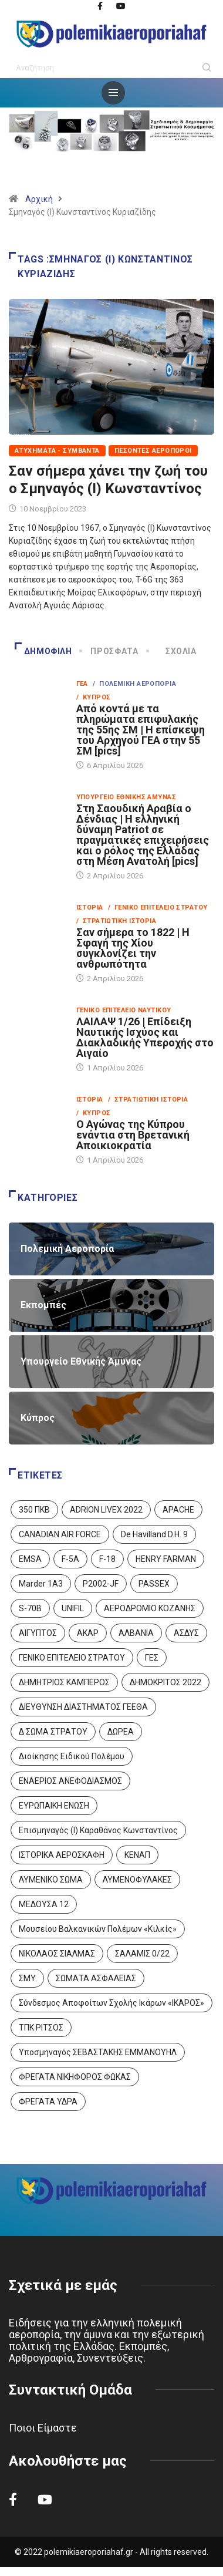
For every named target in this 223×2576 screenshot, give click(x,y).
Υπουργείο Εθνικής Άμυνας (126, 797)
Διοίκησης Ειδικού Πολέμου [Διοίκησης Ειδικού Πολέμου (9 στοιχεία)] (71, 1756)
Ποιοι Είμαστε (43, 2428)
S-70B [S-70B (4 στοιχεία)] (30, 1608)
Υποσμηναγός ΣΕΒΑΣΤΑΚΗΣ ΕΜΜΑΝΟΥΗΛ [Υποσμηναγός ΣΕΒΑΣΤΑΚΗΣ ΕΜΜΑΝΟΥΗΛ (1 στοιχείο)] (98, 2052)
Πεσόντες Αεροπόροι (153, 450)
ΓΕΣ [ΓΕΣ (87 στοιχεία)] (151, 1657)
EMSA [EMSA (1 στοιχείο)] (30, 1559)
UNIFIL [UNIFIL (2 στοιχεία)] (73, 1608)
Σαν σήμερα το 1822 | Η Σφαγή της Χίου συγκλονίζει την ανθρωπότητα (133, 948)
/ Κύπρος (93, 697)
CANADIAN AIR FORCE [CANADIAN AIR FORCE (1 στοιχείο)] (60, 1534)
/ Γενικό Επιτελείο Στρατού (158, 907)
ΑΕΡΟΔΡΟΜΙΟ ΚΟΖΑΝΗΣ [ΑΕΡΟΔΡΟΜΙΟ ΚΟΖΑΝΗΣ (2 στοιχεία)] (149, 1608)
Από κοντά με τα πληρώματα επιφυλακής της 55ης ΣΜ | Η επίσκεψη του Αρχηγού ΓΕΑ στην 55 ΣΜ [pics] (140, 729)
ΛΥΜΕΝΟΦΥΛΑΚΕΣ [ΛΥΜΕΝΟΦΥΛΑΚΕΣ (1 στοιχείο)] (137, 1879)
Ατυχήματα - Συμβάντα (57, 450)
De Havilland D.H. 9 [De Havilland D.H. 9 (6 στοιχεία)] (154, 1534)
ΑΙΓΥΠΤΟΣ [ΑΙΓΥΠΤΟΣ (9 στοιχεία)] (38, 1633)
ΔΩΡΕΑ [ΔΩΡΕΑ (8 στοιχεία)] (120, 1731)
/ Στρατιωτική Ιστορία (116, 921)
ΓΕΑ (82, 684)
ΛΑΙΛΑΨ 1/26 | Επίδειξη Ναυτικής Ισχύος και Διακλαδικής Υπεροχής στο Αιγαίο (145, 1037)
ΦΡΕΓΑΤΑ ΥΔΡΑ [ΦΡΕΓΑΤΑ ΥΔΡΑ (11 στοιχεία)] (48, 2101)
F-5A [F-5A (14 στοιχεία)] (70, 1559)
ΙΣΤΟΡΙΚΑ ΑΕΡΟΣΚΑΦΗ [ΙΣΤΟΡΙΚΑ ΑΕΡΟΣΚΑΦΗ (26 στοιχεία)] (61, 1855)
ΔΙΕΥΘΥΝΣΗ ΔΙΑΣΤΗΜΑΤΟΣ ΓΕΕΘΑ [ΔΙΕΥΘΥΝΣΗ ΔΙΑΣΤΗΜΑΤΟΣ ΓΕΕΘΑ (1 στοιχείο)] (83, 1707)
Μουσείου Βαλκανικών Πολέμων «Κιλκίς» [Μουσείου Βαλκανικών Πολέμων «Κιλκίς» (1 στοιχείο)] (98, 1929)
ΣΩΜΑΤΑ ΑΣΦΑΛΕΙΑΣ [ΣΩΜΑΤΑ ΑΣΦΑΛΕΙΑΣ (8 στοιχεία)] (96, 1978)
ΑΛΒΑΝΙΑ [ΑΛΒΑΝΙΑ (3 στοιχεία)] (136, 1633)
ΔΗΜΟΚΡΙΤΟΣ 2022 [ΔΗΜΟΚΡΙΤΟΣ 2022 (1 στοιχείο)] (165, 1682)
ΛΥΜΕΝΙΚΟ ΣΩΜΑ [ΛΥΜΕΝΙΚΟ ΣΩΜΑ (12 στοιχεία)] (51, 1879)
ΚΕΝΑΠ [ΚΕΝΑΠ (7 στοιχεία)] (137, 1855)
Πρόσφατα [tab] (109, 651)
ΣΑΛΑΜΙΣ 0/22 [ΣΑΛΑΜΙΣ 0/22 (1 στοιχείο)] (142, 1953)
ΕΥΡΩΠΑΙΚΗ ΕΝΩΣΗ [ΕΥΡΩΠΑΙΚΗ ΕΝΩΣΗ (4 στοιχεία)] (54, 1805)
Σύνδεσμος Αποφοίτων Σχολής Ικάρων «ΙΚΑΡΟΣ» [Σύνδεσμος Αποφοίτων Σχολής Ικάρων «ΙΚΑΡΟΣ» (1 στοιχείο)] (111, 2003)
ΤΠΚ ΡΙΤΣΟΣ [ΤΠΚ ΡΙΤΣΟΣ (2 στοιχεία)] (41, 2027)
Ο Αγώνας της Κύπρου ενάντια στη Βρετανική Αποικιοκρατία (133, 1134)
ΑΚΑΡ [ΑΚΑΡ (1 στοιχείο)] (88, 1633)
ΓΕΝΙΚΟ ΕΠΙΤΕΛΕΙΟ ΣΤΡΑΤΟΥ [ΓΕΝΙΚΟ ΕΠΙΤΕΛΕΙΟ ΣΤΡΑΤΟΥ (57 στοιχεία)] (72, 1657)
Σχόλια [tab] (172, 651)
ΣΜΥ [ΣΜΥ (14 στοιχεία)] (27, 1978)
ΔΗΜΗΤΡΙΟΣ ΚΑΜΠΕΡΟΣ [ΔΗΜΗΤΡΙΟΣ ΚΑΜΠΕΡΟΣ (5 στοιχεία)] (64, 1682)
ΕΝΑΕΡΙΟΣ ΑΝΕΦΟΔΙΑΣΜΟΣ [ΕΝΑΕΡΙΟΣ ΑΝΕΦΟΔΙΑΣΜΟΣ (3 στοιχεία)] (70, 1781)
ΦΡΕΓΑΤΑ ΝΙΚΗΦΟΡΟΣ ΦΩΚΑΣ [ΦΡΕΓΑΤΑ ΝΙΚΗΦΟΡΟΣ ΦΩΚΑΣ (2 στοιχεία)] (75, 2077)
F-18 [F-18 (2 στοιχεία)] (107, 1559)
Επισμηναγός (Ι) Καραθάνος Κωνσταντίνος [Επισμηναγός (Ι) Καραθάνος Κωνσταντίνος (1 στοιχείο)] (98, 1830)
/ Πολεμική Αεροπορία (134, 684)
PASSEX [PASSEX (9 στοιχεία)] (154, 1583)
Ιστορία (89, 907)
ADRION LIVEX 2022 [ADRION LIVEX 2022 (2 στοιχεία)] (106, 1509)
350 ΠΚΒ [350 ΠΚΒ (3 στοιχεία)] (34, 1509)
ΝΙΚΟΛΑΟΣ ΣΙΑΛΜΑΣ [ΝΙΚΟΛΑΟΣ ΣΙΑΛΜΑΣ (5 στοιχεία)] (57, 1953)
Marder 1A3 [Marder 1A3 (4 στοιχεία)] (41, 1583)
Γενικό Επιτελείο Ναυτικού (123, 1010)
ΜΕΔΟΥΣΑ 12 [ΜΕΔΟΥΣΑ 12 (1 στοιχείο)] (44, 1904)
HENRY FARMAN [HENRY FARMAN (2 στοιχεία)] (166, 1559)
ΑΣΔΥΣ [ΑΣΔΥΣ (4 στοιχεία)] (186, 1633)
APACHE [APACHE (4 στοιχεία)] (178, 1509)
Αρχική (39, 199)
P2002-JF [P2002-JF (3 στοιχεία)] (101, 1583)
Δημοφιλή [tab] (43, 651)
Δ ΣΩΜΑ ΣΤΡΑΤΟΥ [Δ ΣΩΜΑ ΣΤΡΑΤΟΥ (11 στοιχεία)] (53, 1731)
